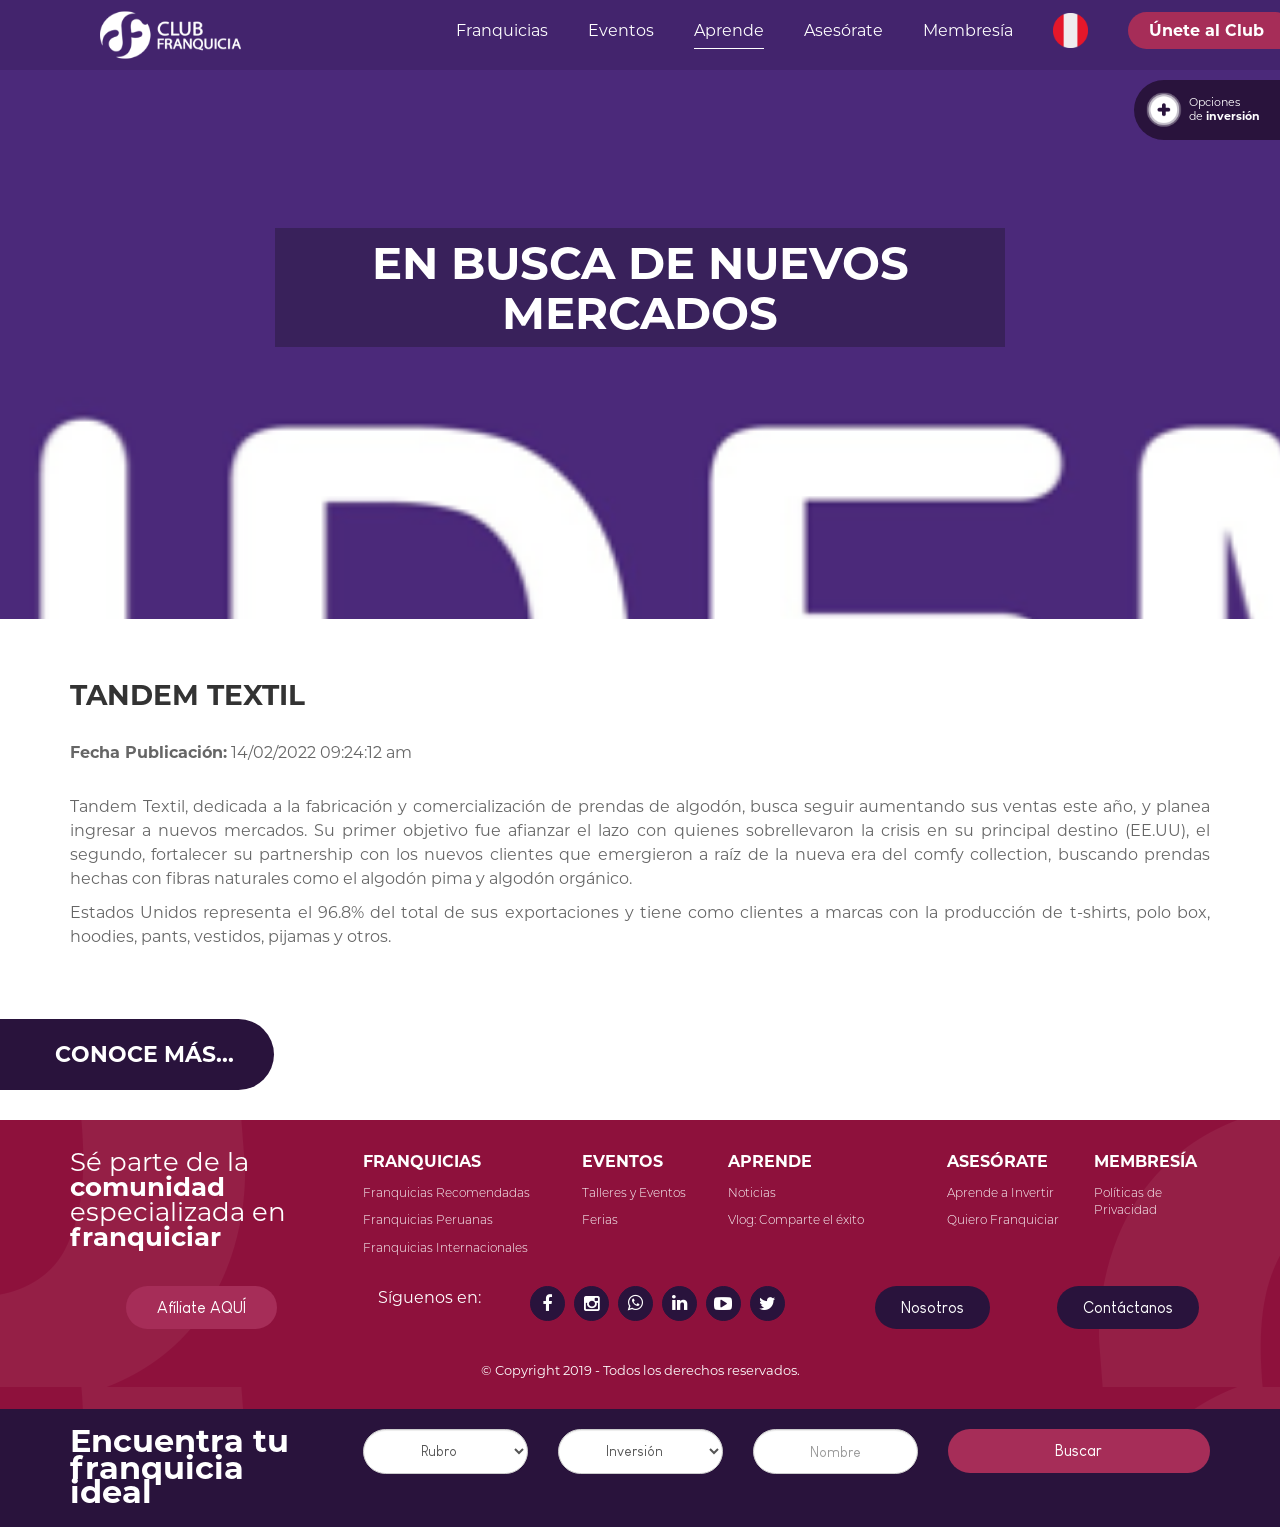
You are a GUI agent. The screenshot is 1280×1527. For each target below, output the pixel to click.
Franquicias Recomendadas (446, 1192)
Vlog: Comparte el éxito (796, 1219)
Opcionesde (1224, 109)
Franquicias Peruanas (428, 1219)
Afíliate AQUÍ (201, 1307)
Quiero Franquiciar (1003, 1219)
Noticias (752, 1192)
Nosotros (932, 1307)
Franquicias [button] (502, 30)
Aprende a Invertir (1000, 1192)
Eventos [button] (621, 30)
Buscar (1078, 1450)
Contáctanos (1128, 1307)
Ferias (600, 1219)
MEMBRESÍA (1145, 1161)
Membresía (968, 30)
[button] (1070, 31)
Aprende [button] (729, 30)
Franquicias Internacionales (445, 1247)
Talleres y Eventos (634, 1192)
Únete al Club (1206, 30)
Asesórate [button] (843, 30)
